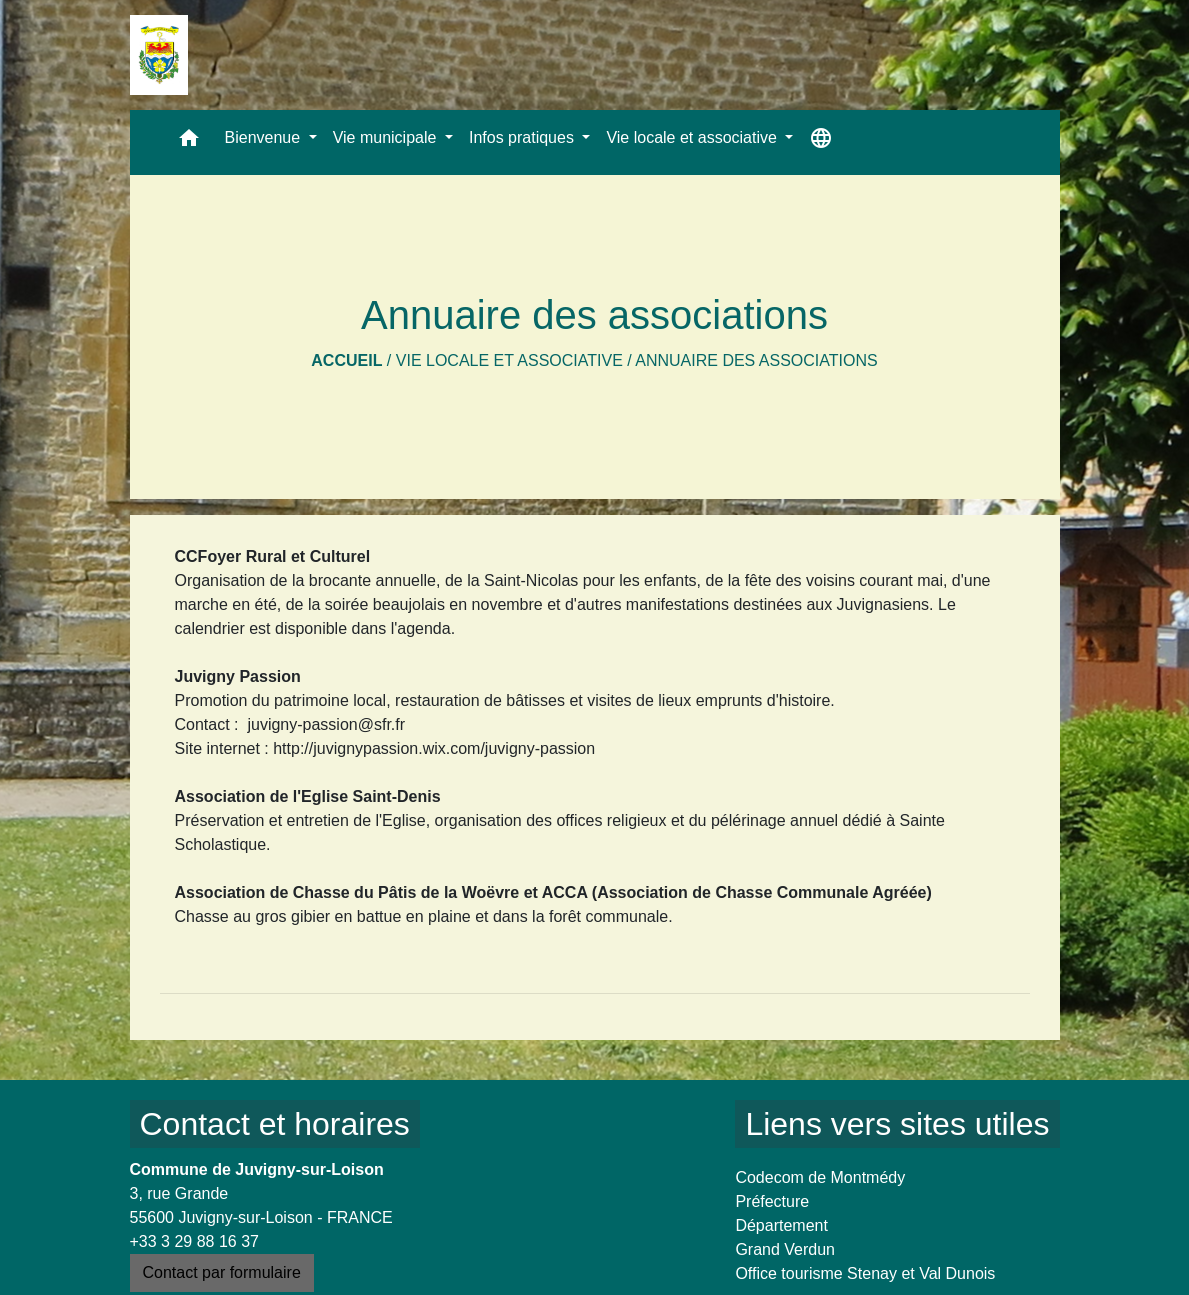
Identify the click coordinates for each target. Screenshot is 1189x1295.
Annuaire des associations (756, 360)
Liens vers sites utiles (897, 1124)
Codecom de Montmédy (820, 1177)
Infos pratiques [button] (523, 137)
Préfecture (772, 1201)
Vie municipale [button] (387, 137)
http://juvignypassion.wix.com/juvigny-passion (434, 748)
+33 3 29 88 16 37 (194, 1241)
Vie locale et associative (509, 360)
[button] (189, 142)
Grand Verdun (785, 1249)
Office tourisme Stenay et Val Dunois (865, 1273)
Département (781, 1225)
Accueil (346, 360)
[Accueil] (159, 55)
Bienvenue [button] (265, 137)
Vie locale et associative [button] (693, 137)
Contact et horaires (275, 1124)
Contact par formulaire (222, 1272)
